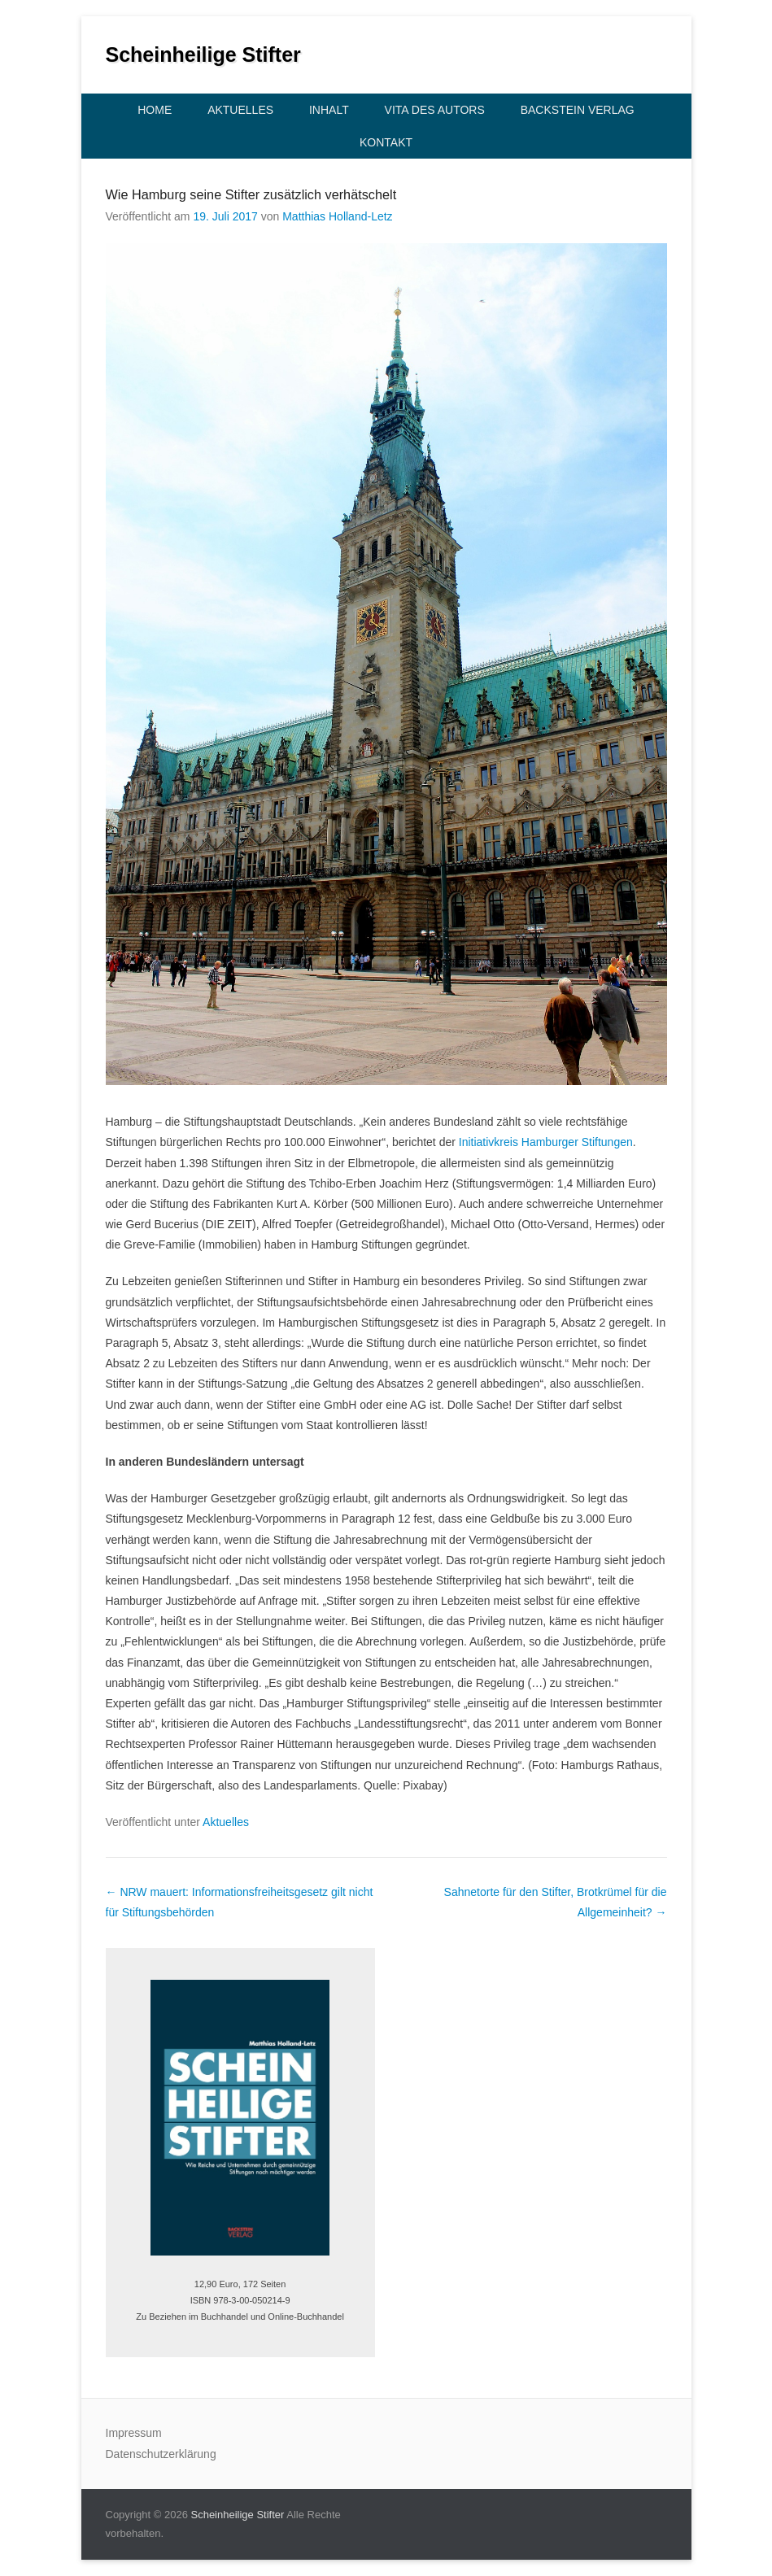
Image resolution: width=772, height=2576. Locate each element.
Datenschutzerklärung (161, 2453)
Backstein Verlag (578, 109)
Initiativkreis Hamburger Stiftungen (546, 1142)
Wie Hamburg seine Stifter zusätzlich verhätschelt (251, 194)
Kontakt (386, 142)
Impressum (134, 2432)
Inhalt (329, 109)
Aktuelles (240, 109)
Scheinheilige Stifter (203, 54)
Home (154, 109)
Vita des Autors (435, 109)
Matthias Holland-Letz (337, 216)
